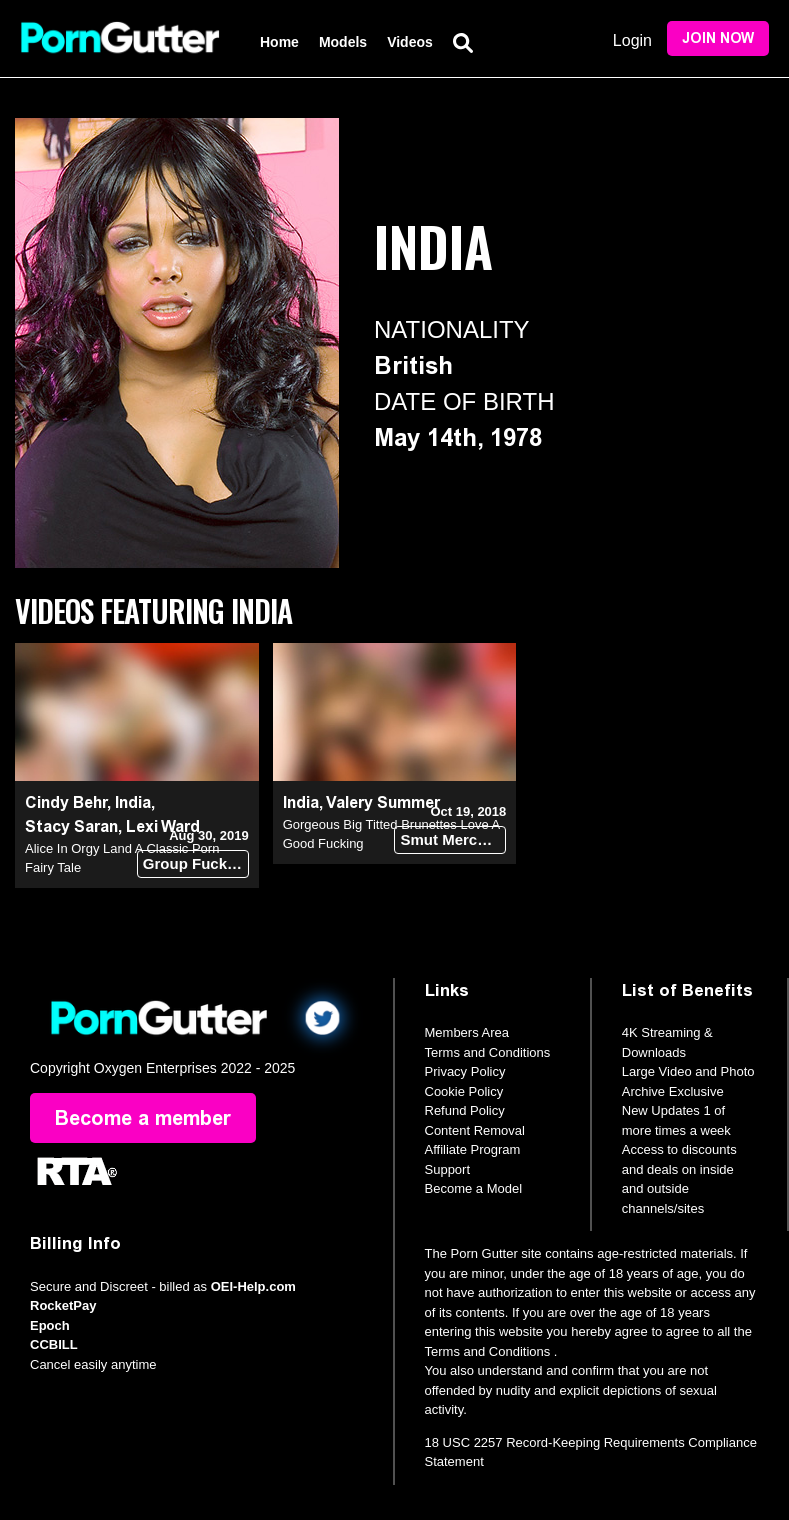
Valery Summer (383, 802)
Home (279, 42)
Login (632, 40)
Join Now (718, 38)
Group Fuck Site (196, 863)
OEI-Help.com (253, 1286)
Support (448, 1169)
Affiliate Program (473, 1149)
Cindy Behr (66, 802)
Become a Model (474, 1188)
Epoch (50, 1325)
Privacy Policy (465, 1071)
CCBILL (54, 1344)
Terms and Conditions (488, 1052)
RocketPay (63, 1305)
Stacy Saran (71, 826)
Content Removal (475, 1130)
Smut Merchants (453, 839)
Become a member (143, 1118)
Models (343, 42)
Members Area (467, 1032)
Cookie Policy (464, 1091)
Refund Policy (465, 1110)
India (133, 802)
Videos (410, 42)
